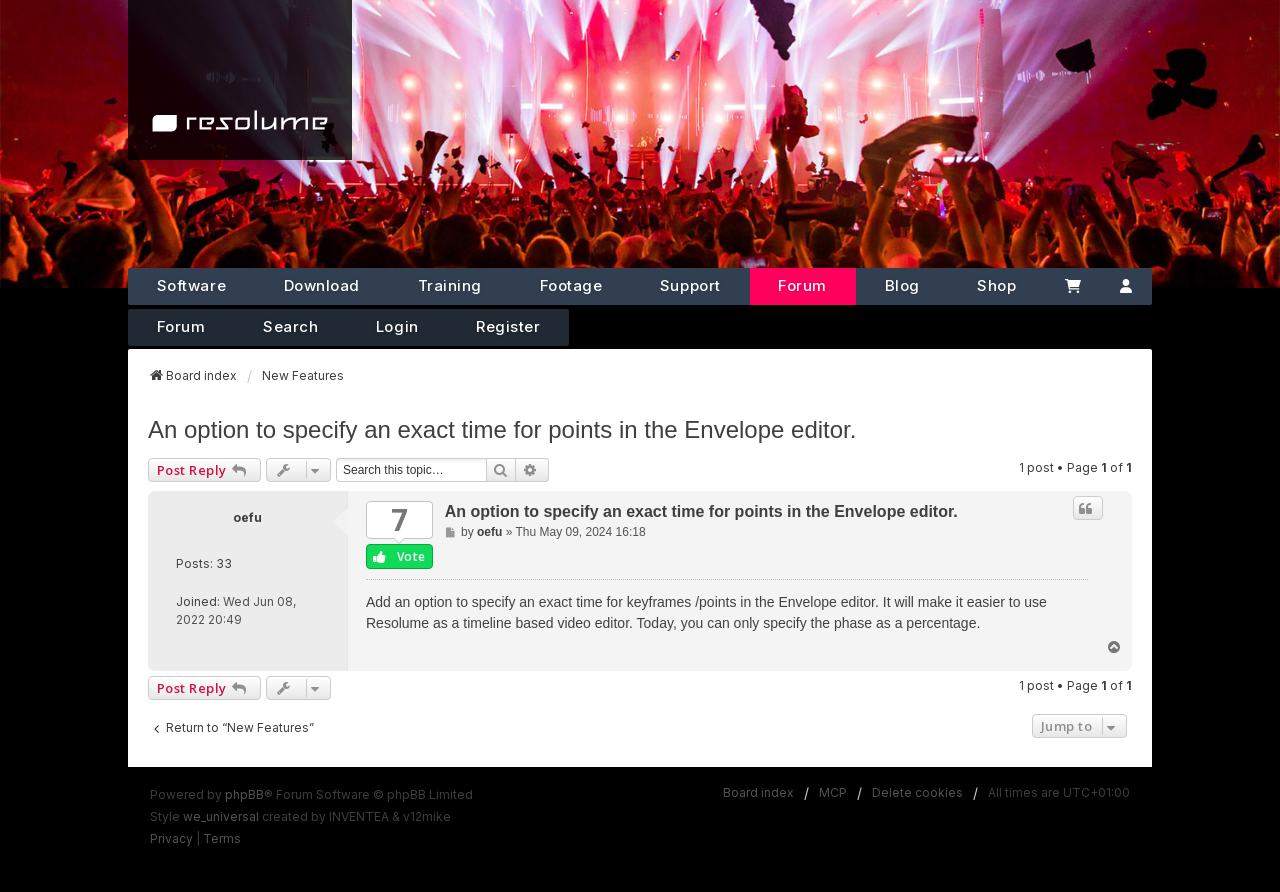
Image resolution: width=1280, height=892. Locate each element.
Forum (802, 285)
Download (322, 285)
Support (690, 285)
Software (191, 285)
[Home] (240, 80)
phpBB (244, 794)
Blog (902, 285)
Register (508, 326)
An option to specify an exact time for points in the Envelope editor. (502, 429)
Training (450, 285)
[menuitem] (171, 839)
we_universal (221, 816)
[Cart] (1072, 286)
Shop (996, 285)
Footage (571, 285)
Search (290, 326)
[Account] (1126, 286)
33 (224, 563)
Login (397, 326)
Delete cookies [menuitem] (917, 792)
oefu (247, 517)
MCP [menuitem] (833, 792)
